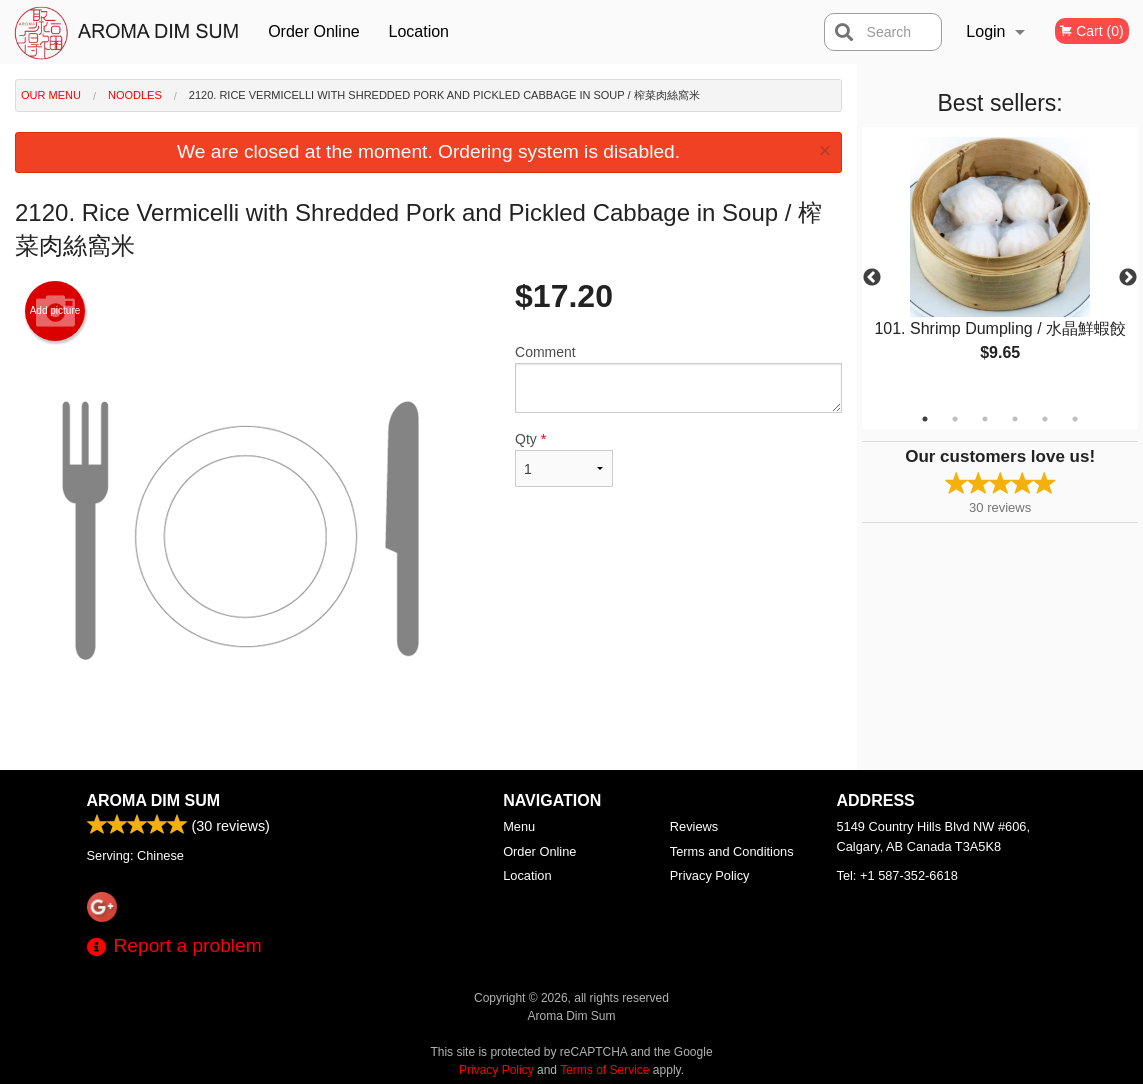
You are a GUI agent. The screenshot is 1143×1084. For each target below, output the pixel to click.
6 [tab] (1075, 419)
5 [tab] (1045, 419)
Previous (872, 278)
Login (985, 31)
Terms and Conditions (732, 851)
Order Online (314, 31)
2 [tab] (955, 419)
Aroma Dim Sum (154, 800)
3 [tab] (985, 419)
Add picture (55, 311)
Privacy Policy (710, 875)
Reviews (694, 826)
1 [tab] (925, 419)
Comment (678, 378)
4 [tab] (1015, 419)
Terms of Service (604, 1070)
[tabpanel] (1000, 266)
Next (1128, 278)
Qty (564, 459)
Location (419, 31)
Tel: (897, 875)
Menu (519, 826)
